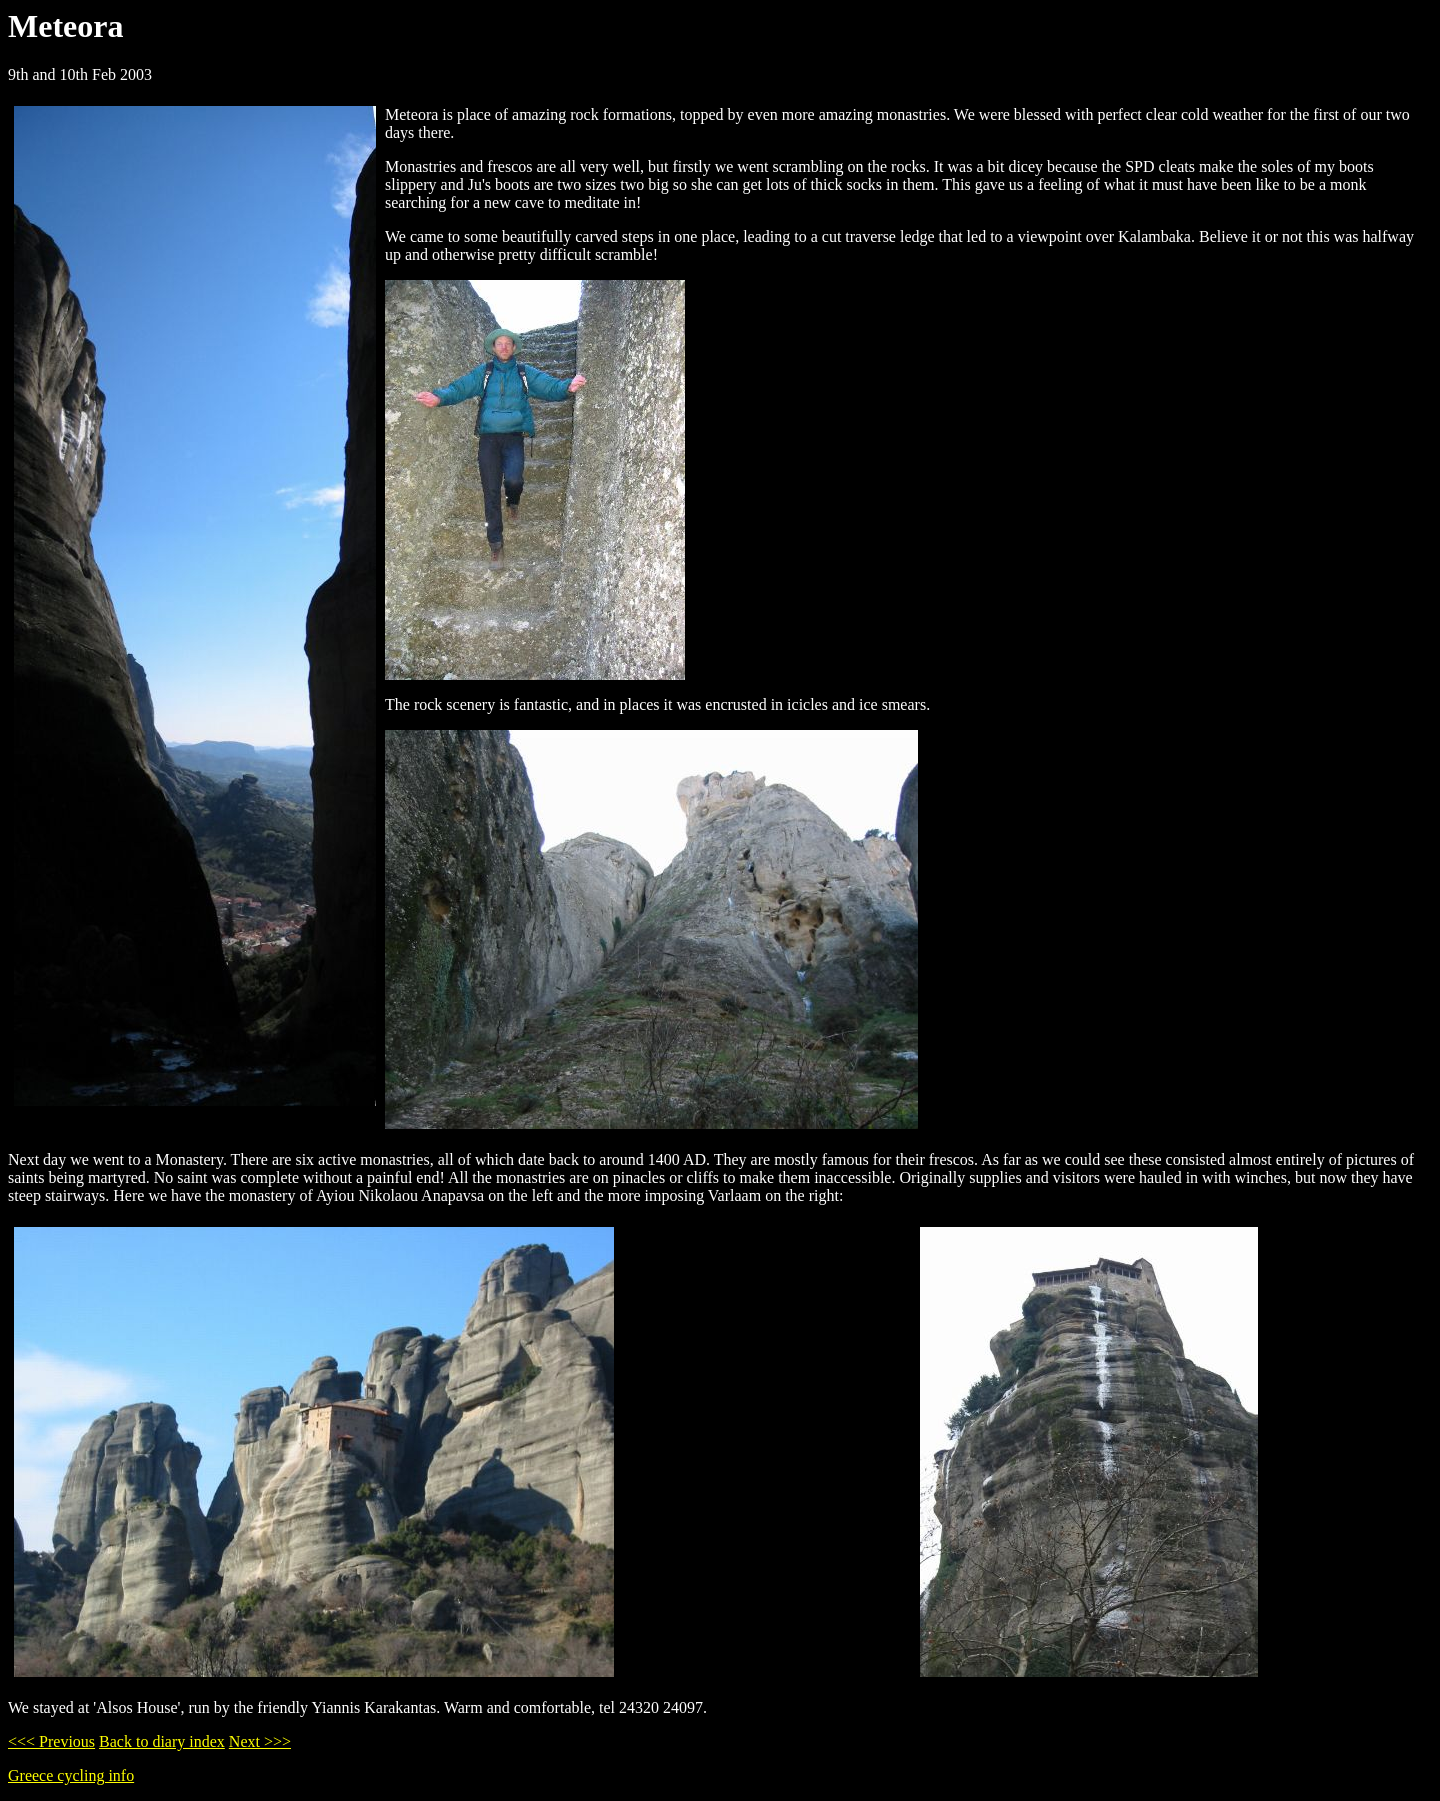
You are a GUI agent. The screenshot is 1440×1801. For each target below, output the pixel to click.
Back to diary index (162, 1741)
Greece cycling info (71, 1775)
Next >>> (260, 1741)
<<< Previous (51, 1741)
